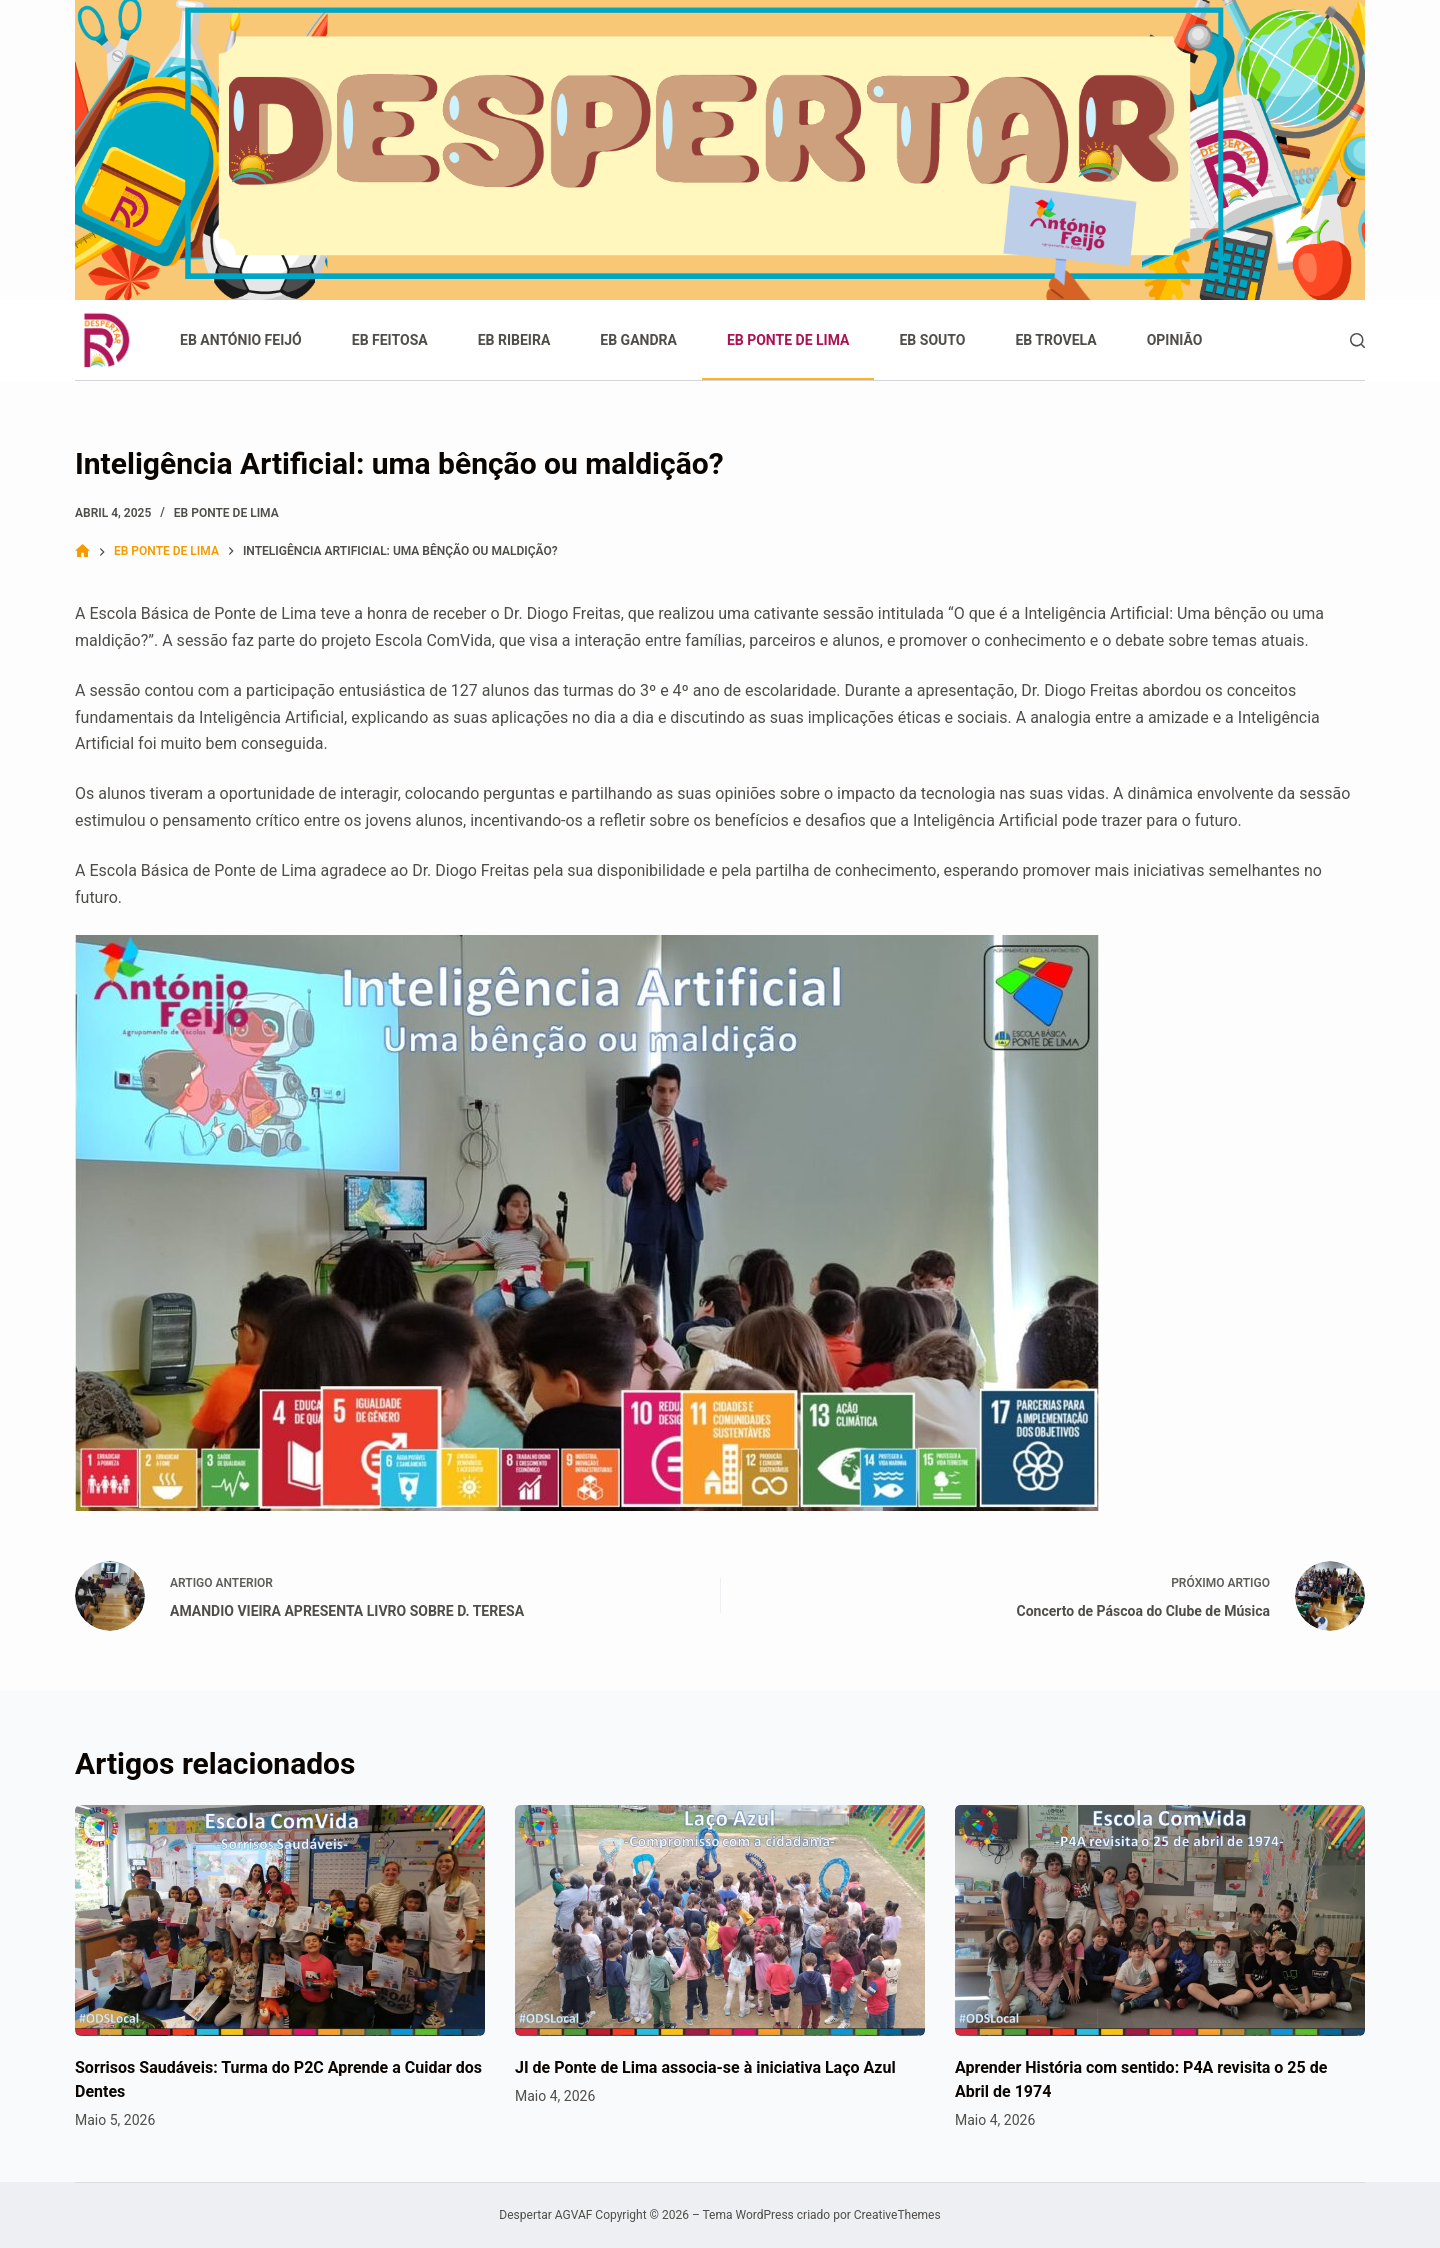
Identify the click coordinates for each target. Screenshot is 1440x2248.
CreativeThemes (897, 2215)
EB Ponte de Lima (788, 340)
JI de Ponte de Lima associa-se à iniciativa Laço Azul (705, 2067)
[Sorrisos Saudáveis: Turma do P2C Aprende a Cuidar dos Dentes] (280, 1920)
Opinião (1175, 340)
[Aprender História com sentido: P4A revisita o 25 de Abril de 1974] (1160, 1920)
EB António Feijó (241, 340)
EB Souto (932, 340)
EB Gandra (638, 340)
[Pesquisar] (1357, 340)
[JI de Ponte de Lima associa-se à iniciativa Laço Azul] (720, 1920)
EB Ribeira (514, 340)
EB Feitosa (390, 340)
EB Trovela (1055, 340)
